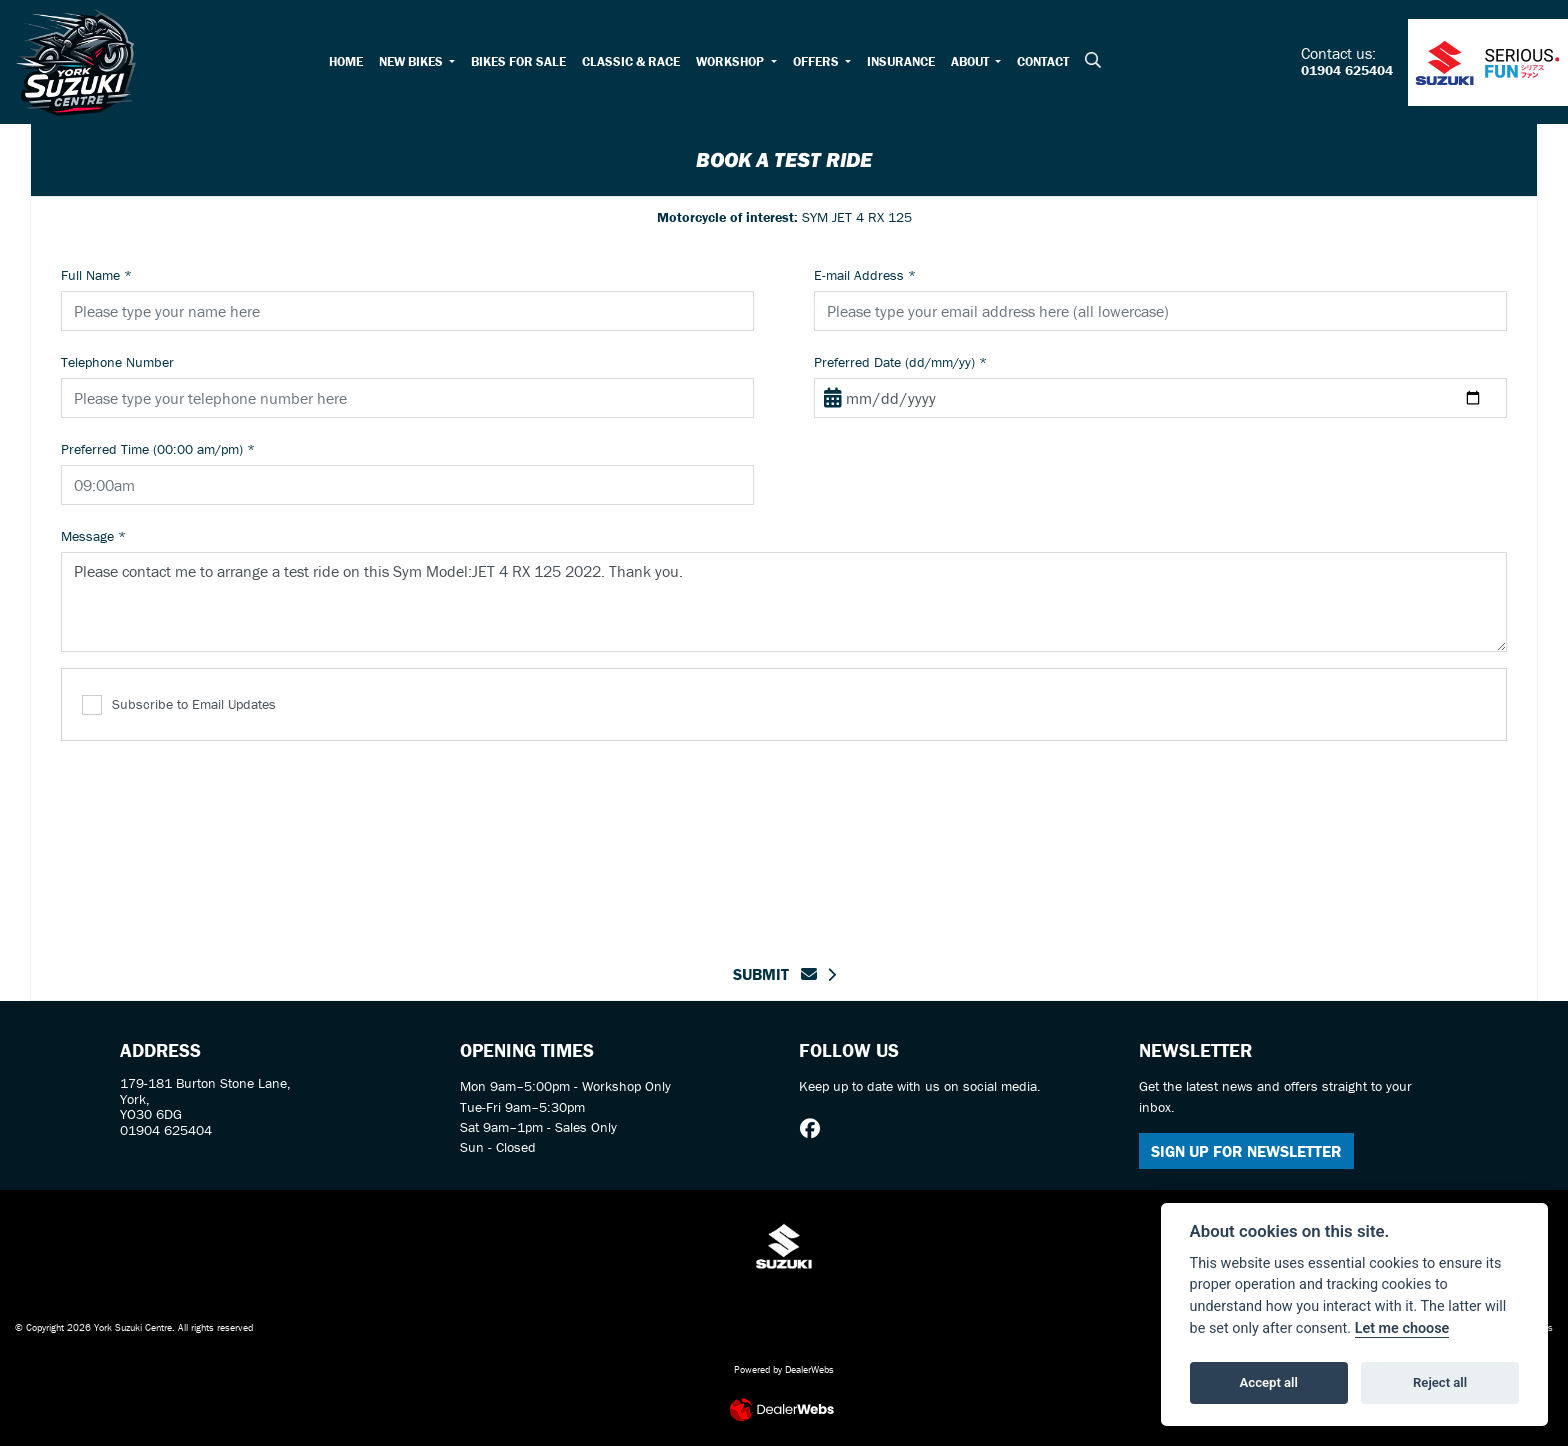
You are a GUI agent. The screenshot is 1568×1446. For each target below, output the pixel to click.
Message (93, 536)
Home (346, 61)
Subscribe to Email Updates (179, 705)
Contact (1043, 61)
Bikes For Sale (518, 61)
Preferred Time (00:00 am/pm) (158, 449)
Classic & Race (631, 61)
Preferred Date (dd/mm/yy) (900, 362)
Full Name (96, 275)
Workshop (731, 61)
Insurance (901, 61)
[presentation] (784, 840)
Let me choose (1402, 1328)
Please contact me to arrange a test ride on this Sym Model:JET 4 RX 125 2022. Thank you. (784, 602)
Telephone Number (117, 362)
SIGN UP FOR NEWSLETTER (1246, 1151)
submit (775, 974)
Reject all (1440, 1382)
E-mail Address (865, 275)
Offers (817, 61)
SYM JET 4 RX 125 (784, 217)
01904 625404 (1347, 71)
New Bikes (412, 61)
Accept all (1269, 1382)
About (971, 61)
